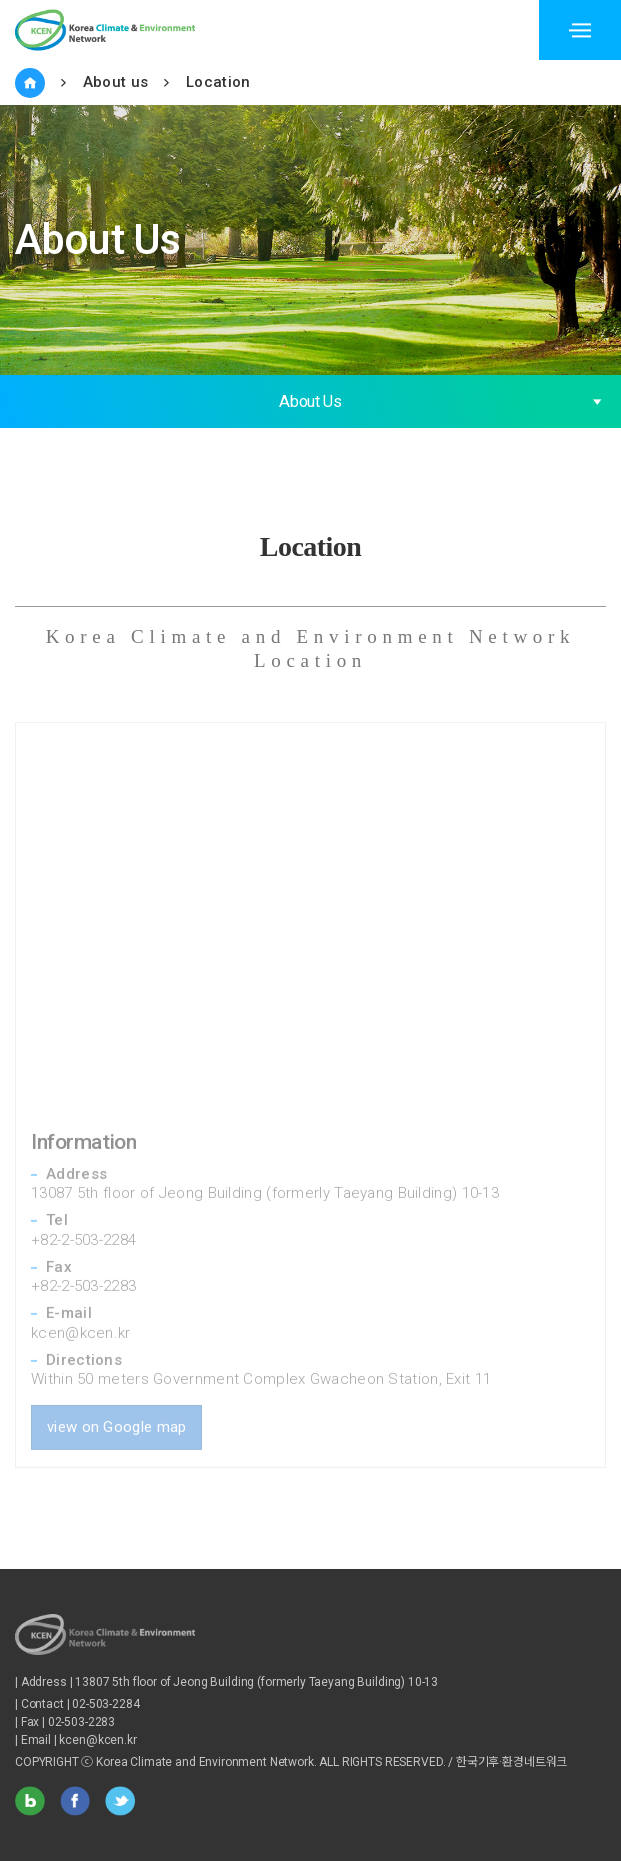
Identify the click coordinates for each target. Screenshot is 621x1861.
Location (218, 82)
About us (115, 82)
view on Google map (116, 1402)
